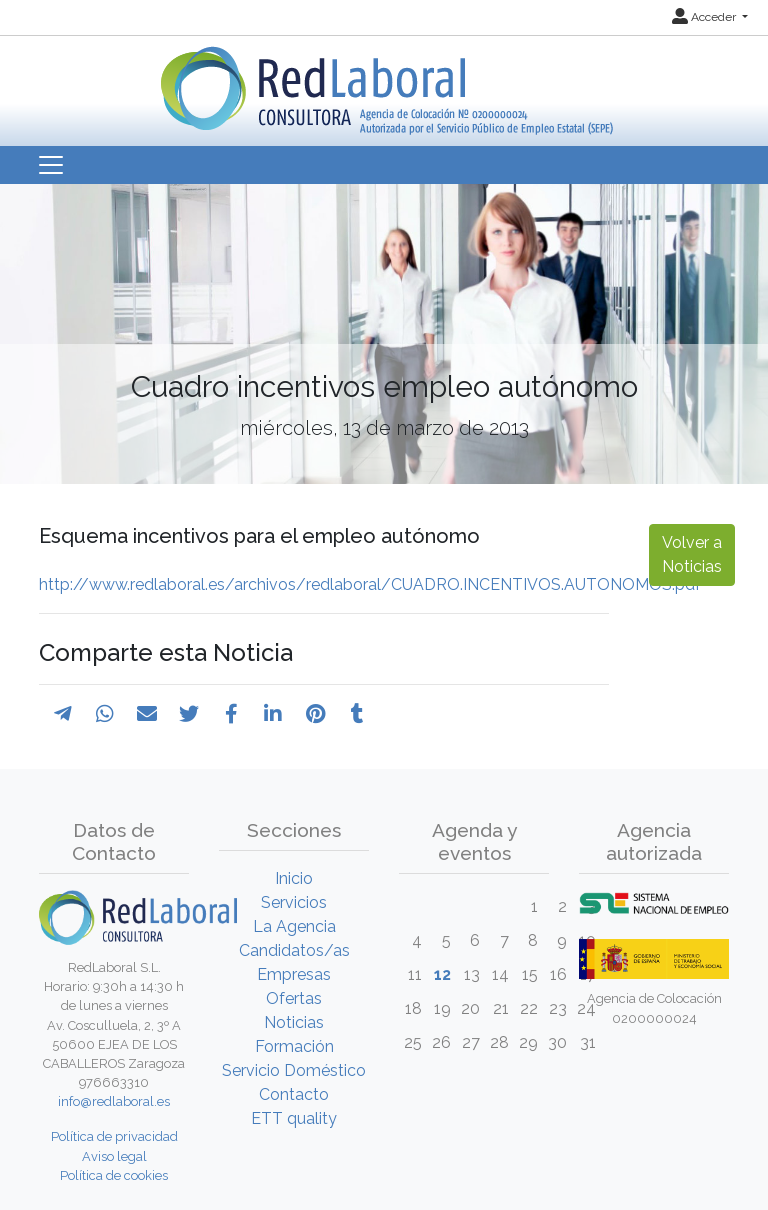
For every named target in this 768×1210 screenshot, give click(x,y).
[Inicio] (384, 83)
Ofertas (294, 998)
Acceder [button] (705, 17)
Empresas (294, 974)
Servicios (294, 902)
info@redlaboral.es (114, 1101)
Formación (294, 1046)
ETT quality (294, 1118)
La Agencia (294, 926)
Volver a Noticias (692, 554)
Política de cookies (114, 1175)
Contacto (294, 1094)
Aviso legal (114, 1156)
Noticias (294, 1022)
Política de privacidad (114, 1136)
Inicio (294, 878)
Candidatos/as (294, 950)
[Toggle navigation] (51, 165)
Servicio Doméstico (294, 1070)
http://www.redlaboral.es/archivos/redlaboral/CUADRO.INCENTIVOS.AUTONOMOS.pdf (370, 584)
